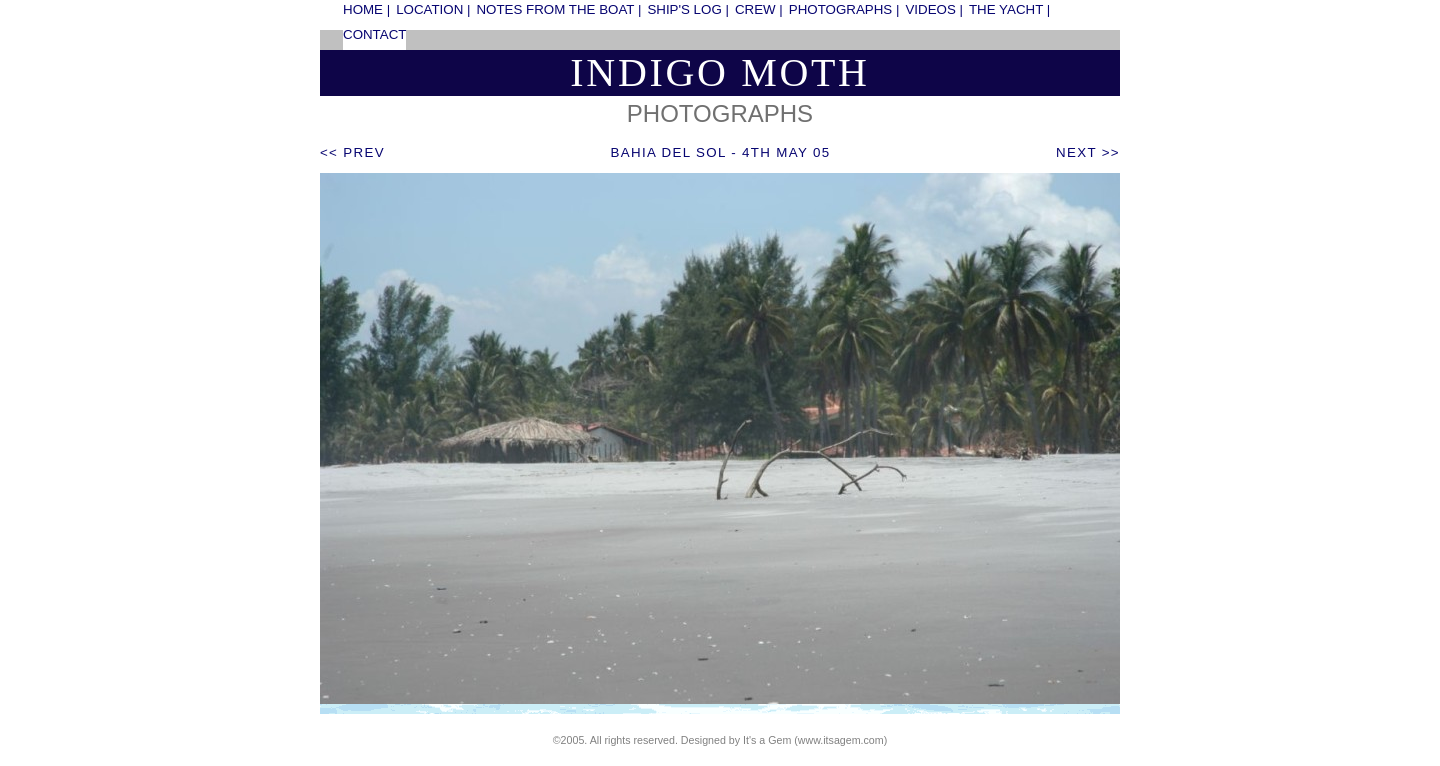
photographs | (844, 9)
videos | (934, 9)
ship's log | (688, 9)
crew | (759, 9)
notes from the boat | (558, 9)
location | (433, 9)
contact (374, 34)
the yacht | (1009, 9)
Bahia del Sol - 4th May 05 (721, 152)
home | (366, 9)
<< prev (352, 152)
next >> (1088, 152)
